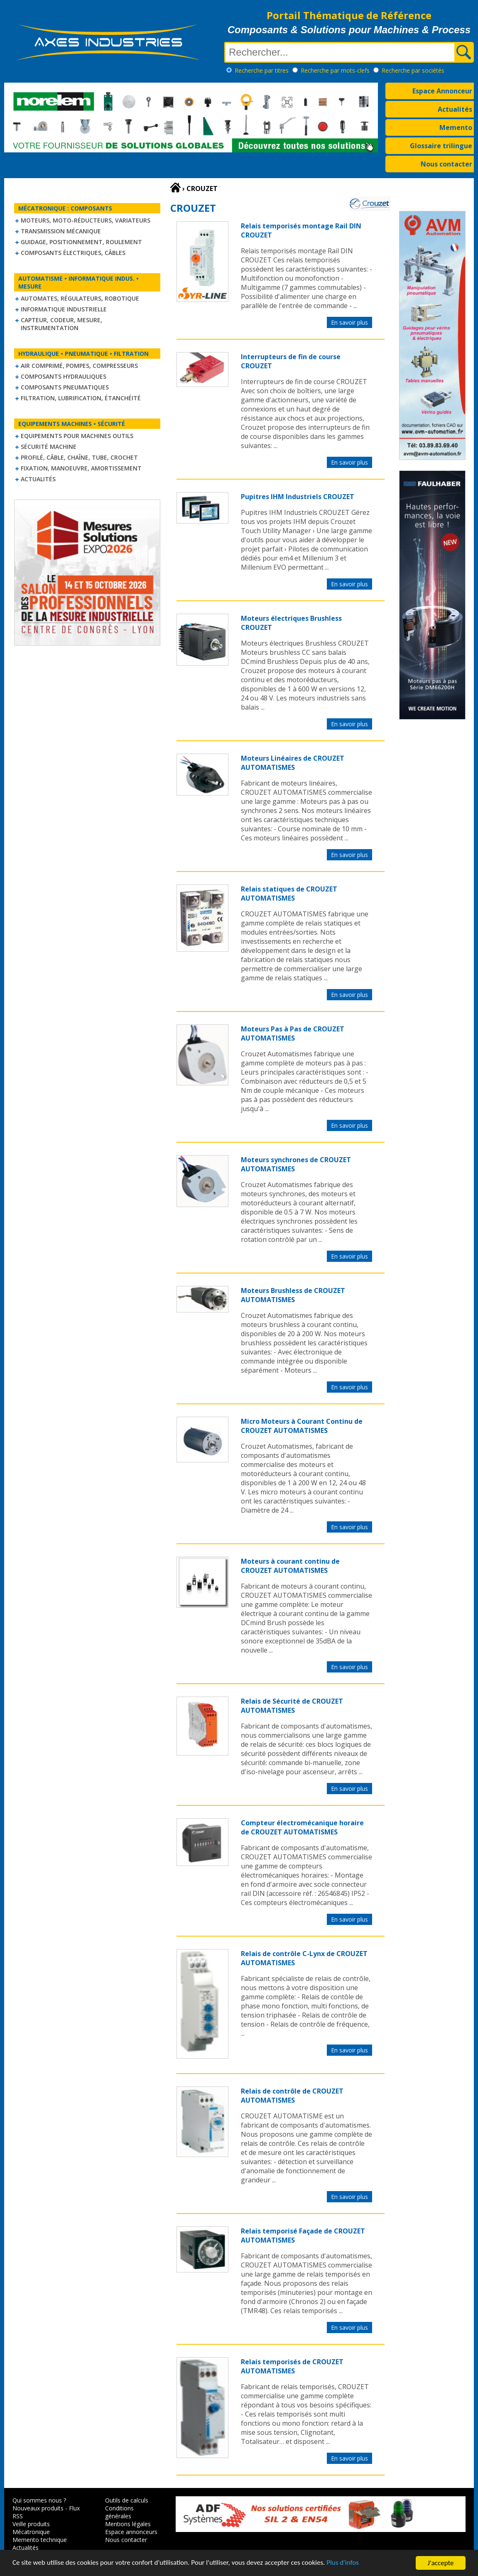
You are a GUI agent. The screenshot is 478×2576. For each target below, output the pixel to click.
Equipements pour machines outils (77, 436)
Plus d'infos (343, 2563)
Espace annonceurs (131, 2532)
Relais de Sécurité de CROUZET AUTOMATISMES (292, 1706)
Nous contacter (446, 164)
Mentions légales (128, 2524)
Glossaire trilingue (441, 145)
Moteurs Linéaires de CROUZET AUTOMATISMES (292, 763)
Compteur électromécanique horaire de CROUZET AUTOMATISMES (302, 1827)
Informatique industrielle (64, 309)
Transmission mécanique (61, 231)
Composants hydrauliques (63, 376)
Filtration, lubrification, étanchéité (81, 398)
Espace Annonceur (442, 90)
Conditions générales (119, 2512)
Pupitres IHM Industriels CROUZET (297, 496)
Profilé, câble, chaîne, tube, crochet (79, 457)
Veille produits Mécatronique (31, 2528)
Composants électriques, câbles (73, 253)
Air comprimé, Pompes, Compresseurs (79, 366)
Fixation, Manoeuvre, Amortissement (81, 468)
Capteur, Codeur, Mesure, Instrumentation (61, 324)
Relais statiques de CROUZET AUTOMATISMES (289, 893)
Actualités (455, 109)
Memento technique (39, 2540)
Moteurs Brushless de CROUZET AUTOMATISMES (293, 1295)
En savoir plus (349, 322)
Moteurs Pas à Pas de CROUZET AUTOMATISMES (292, 1033)
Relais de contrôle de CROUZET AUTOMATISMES (292, 2095)
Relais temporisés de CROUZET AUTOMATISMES (292, 2366)
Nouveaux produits (38, 2508)
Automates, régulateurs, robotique (80, 298)
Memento (455, 127)
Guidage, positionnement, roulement (81, 242)
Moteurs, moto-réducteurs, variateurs (85, 220)
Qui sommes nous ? (39, 2500)
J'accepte (441, 2563)
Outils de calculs (126, 2500)
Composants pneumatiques (65, 387)
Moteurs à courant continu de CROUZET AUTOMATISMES (290, 1566)
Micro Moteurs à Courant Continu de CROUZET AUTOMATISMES (302, 1426)
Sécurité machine (48, 447)
